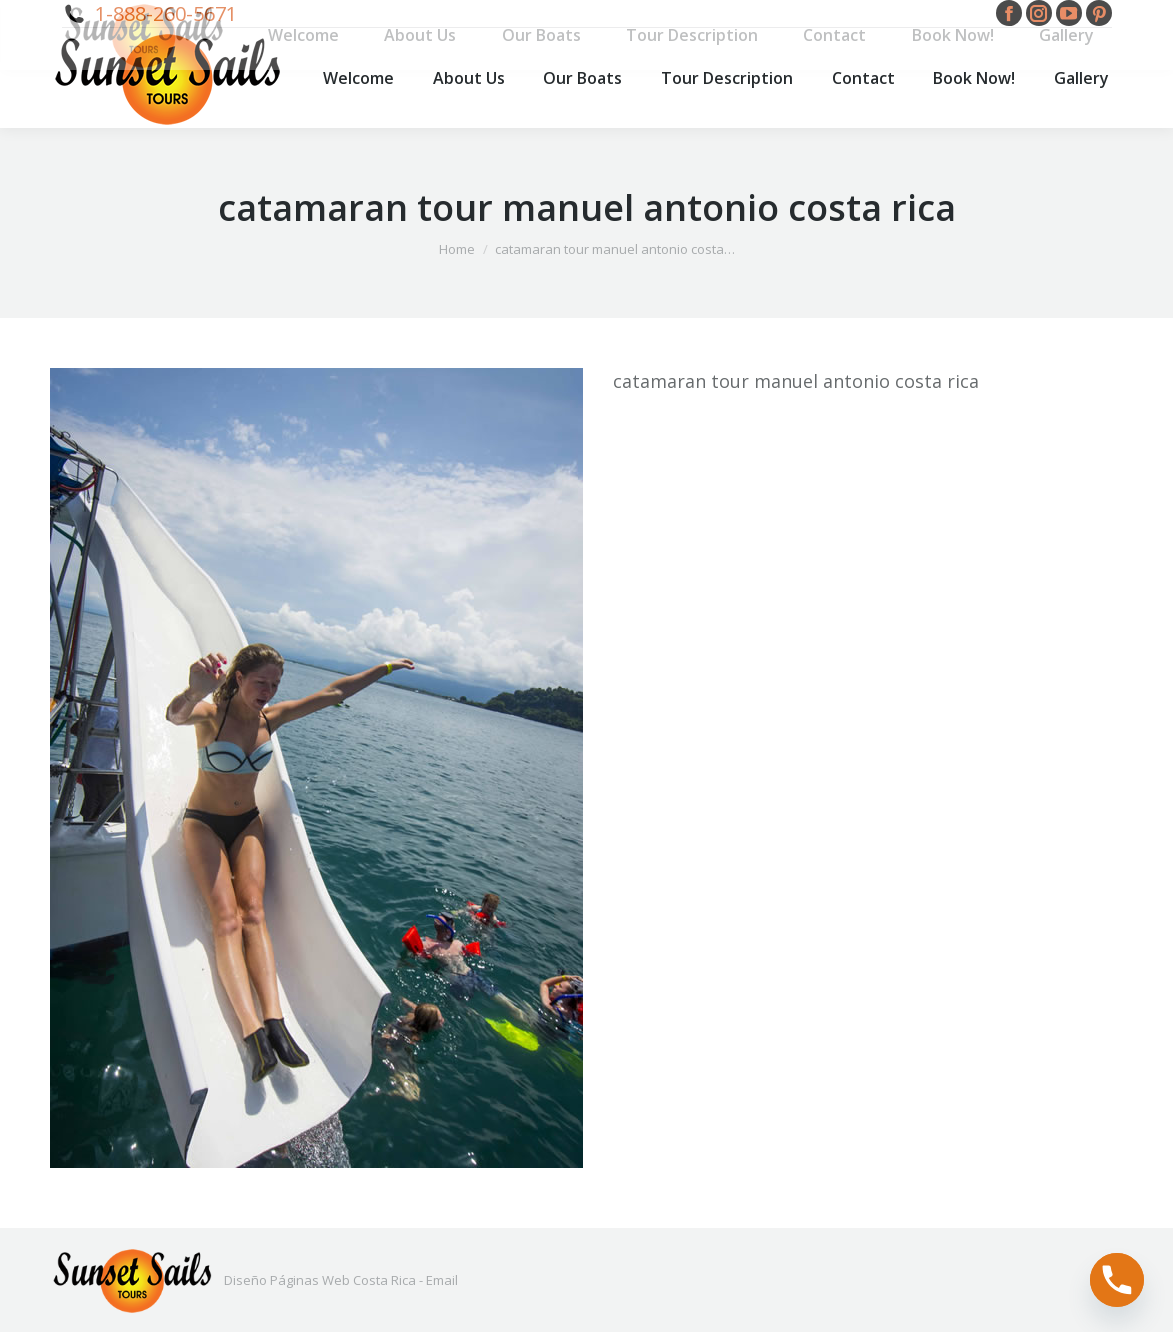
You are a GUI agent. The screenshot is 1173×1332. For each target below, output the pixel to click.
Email (442, 1280)
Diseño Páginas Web (287, 1280)
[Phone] (1117, 1280)
